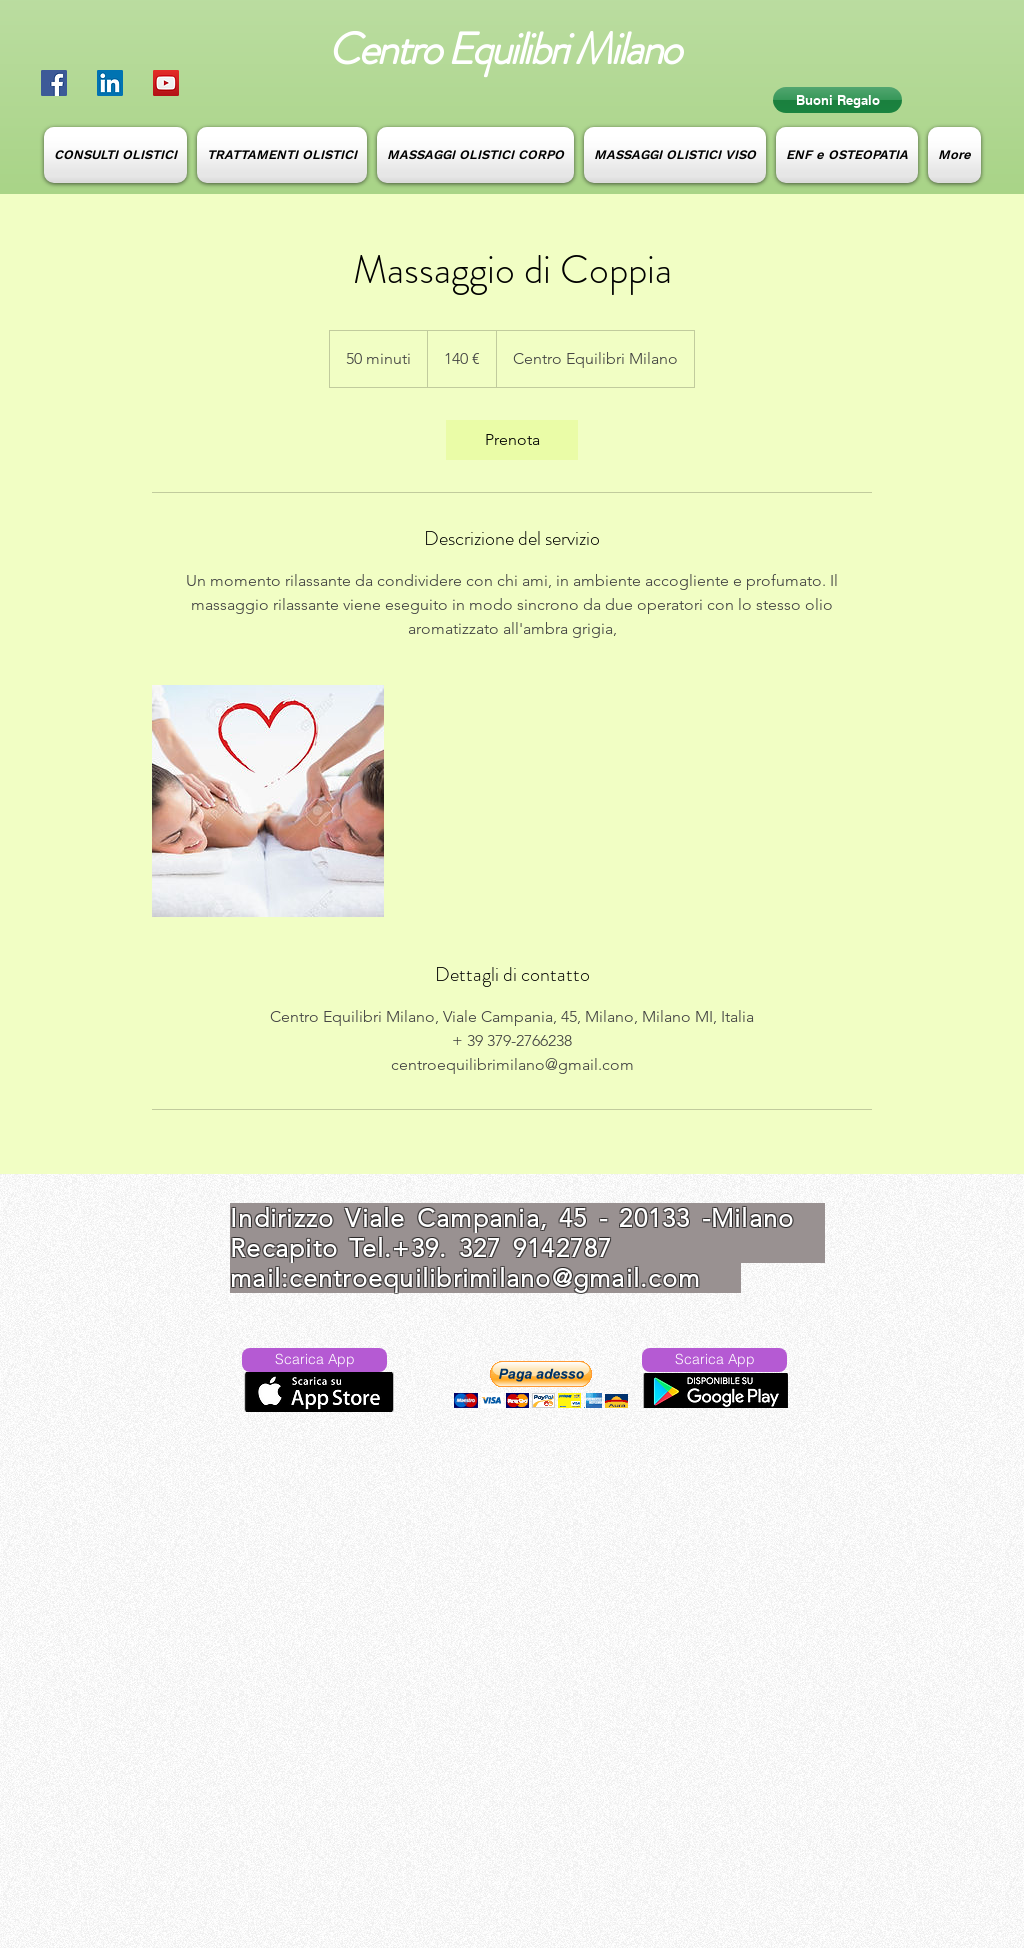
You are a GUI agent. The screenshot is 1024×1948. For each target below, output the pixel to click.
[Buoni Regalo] (837, 100)
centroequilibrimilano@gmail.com (494, 1278)
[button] (541, 1384)
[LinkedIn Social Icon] (110, 83)
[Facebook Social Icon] (54, 83)
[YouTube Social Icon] (166, 83)
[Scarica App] (314, 1360)
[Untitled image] (268, 801)
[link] (512, 440)
